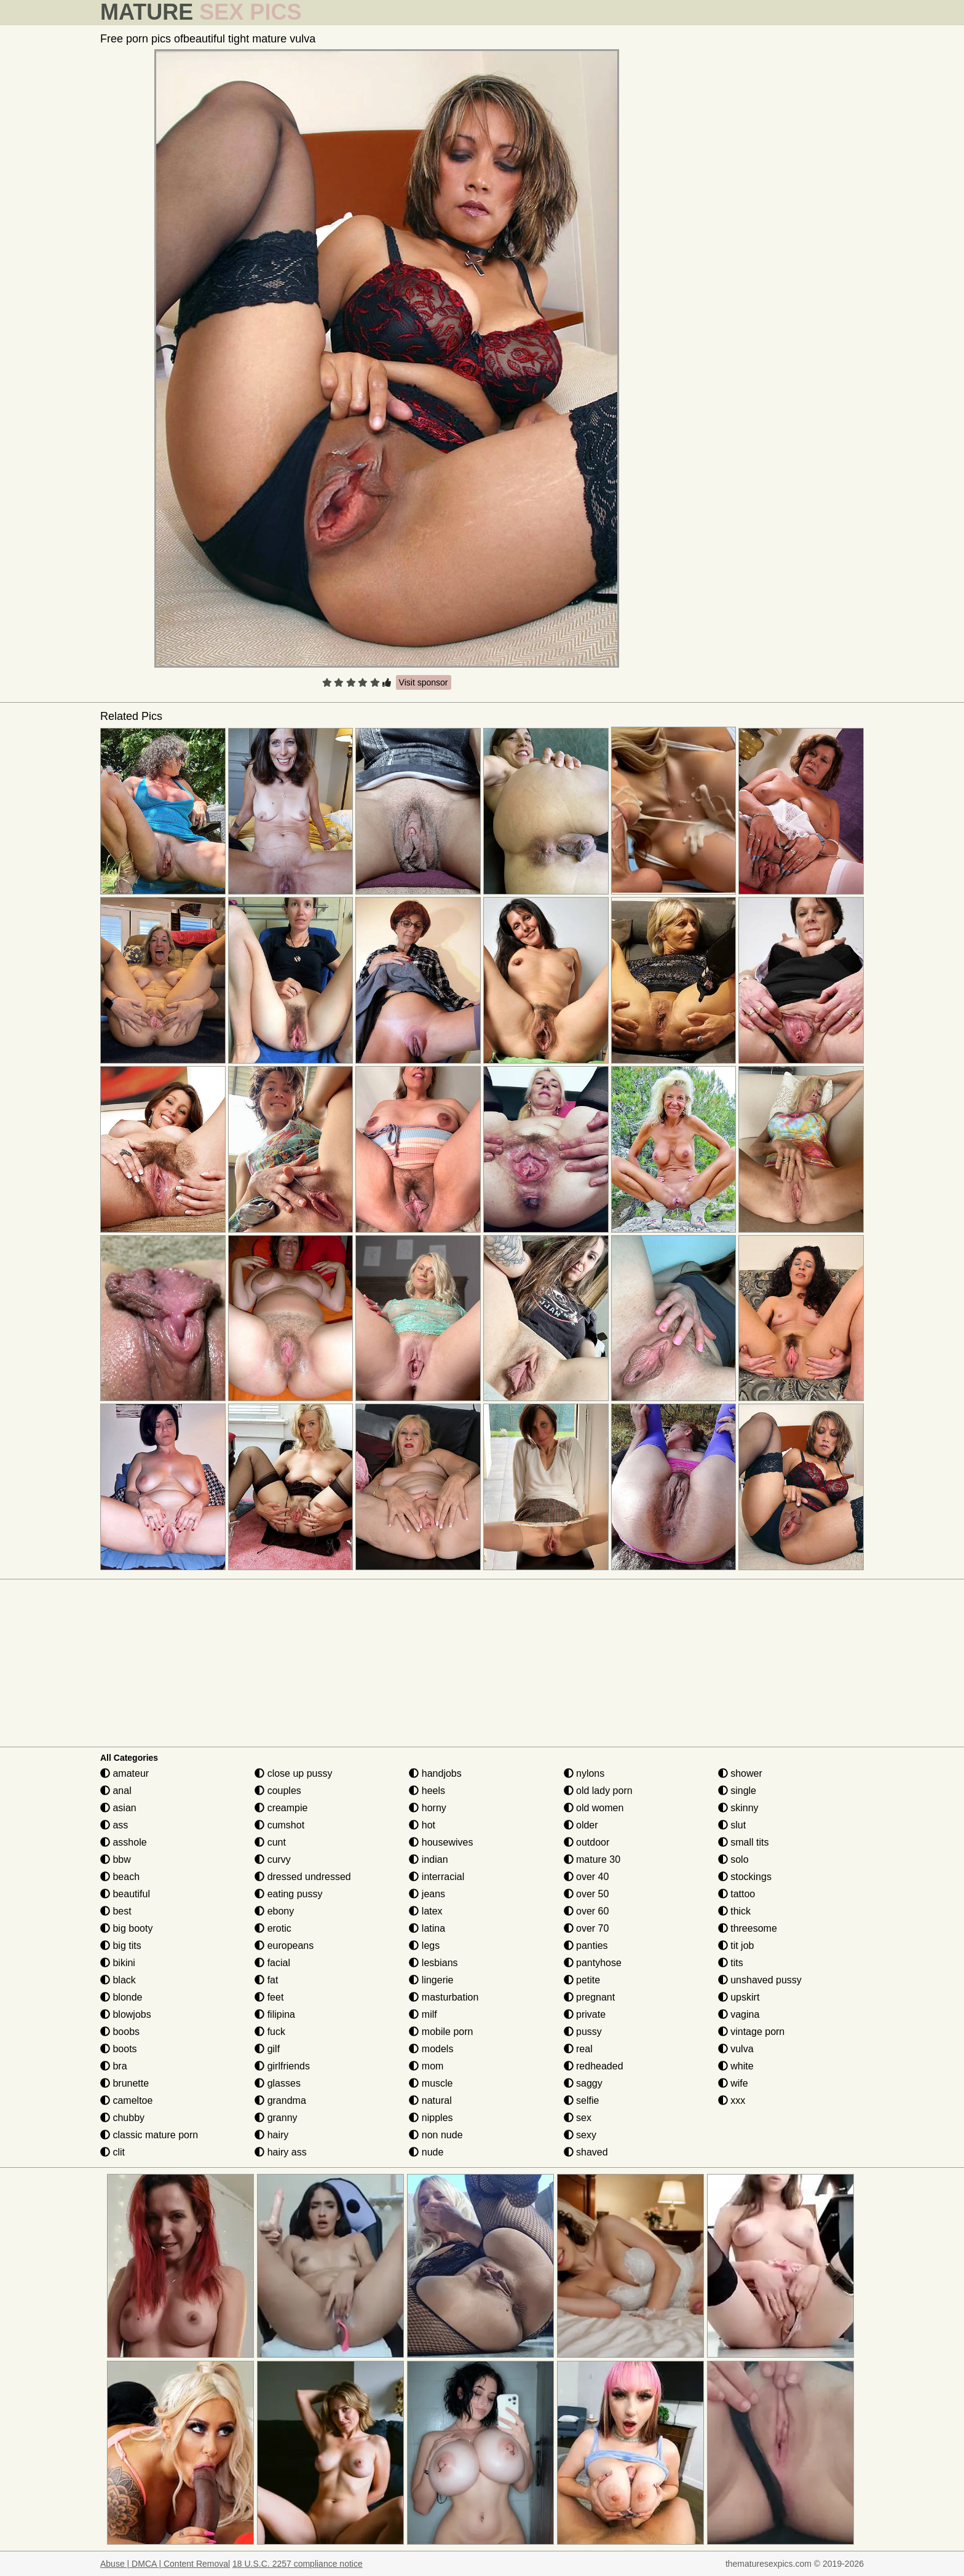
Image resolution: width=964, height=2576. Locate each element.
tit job (736, 1945)
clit (112, 2152)
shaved (586, 2152)
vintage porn (751, 2031)
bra (113, 2066)
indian (428, 1859)
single (737, 1790)
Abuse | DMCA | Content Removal (165, 2564)
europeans (284, 1945)
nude (426, 2152)
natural (430, 2100)
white (736, 2066)
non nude (435, 2135)
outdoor (587, 1842)
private (585, 2014)
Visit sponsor (423, 682)
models (431, 2049)
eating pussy (288, 1894)
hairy (271, 2135)
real (578, 2049)
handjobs (435, 1773)
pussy (583, 2031)
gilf (267, 2049)
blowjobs (125, 2014)
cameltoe (126, 2100)
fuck (270, 2031)
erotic (273, 1928)
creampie (281, 1808)
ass (114, 1825)
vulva (736, 2049)
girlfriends (282, 2066)
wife (733, 2083)
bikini (117, 1963)
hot (422, 1825)
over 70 (586, 1928)
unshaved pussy (760, 1980)
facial (272, 1963)
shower (740, 1773)
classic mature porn (149, 2135)
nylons (584, 1773)
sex (577, 2117)
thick (734, 1911)
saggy (583, 2083)
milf (423, 2014)
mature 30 (592, 1859)
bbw (115, 1859)
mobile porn (441, 2031)
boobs (120, 2031)
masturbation (443, 1997)
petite (582, 1980)
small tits (743, 1842)
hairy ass (280, 2152)
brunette (124, 2083)
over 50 (586, 1894)
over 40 (586, 1876)
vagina (739, 2014)
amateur (124, 1773)
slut (732, 1825)
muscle (430, 2083)
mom (426, 2066)
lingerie (431, 1980)
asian (118, 1808)
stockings (745, 1876)
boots (118, 2049)
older (581, 1825)
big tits (120, 1945)
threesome (747, 1928)
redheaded (593, 2066)
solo (733, 1859)
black (118, 1980)
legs (424, 1945)
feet (269, 1997)
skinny (738, 1808)
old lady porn (598, 1790)
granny (276, 2117)
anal (116, 1790)
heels (427, 1790)
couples (278, 1790)
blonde (121, 1997)
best (116, 1911)
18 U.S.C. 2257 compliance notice (297, 2564)
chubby (122, 2117)
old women (594, 1808)
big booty (126, 1928)
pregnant (589, 1997)
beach (120, 1876)
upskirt (739, 1997)
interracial (436, 1876)
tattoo (736, 1894)
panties (586, 1945)
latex (425, 1911)
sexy (580, 2135)
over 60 (586, 1911)
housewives (441, 1842)
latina (427, 1928)
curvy (273, 1859)
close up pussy (293, 1773)
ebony (274, 1911)
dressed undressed (303, 1876)
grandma (280, 2100)
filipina (275, 2014)
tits (730, 1963)
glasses (278, 2083)
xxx (731, 2100)
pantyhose (593, 1963)
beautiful (125, 1894)
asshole (123, 1842)
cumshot (279, 1825)
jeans (427, 1894)
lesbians (433, 1963)
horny (427, 1808)
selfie (581, 2100)
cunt (270, 1842)
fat (266, 1980)
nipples (430, 2117)
